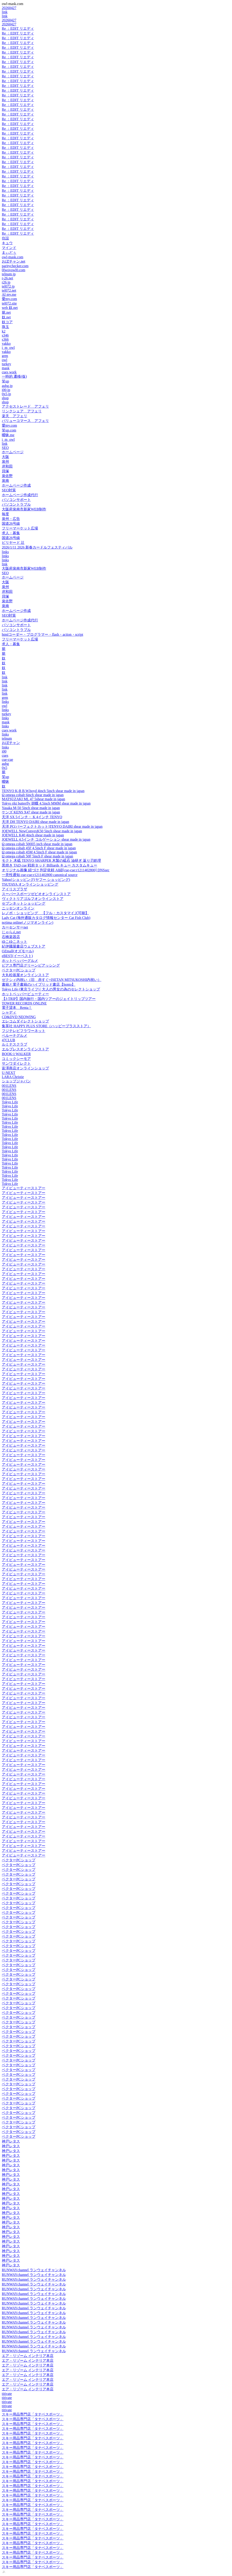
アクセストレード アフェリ (25, 406)
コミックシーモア (16, 1059)
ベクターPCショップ (18, 970)
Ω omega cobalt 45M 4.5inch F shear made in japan (39, 852)
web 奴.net (10, 308)
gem (5, 356)
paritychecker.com (15, 266)
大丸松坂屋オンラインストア (25, 975)
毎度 (5, 514)
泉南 (5, 481)
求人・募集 (11, 533)
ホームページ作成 (16, 485)
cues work (9, 372)
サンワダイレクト (16, 1063)
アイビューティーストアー (23, 1188)
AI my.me (9, 294)
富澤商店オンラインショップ (25, 1068)
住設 (5, 238)
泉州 (5, 461)
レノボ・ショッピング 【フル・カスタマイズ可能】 (45, 913)
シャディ (9, 1012)
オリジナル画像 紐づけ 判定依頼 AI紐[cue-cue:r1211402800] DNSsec (55, 870)
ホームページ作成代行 (20, 495)
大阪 (5, 457)
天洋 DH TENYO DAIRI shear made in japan (35, 822)
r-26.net (7, 278)
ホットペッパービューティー (25, 994)
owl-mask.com (12, 257)
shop (5, 398)
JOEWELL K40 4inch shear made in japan (33, 835)
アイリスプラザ (14, 889)
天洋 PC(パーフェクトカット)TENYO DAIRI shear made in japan (52, 826)
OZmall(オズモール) (18, 951)
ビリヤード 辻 (13, 542)
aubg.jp (7, 386)
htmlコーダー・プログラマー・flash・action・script (42, 634)
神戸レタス (11, 2141)
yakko (6, 343)
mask (6, 368)
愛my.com (9, 299)
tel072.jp (8, 286)
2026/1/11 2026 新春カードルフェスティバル (37, 547)
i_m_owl (8, 348)
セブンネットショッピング (23, 903)
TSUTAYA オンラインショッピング (30, 884)
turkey (6, 364)
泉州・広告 (11, 519)
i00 (4, 751)
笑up (5, 381)
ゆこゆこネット (14, 941)
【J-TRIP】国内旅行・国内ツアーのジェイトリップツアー (49, 999)
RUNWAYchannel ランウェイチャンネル (34, 2270)
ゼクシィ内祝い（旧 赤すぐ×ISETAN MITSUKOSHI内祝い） (51, 980)
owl (4, 360)
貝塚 (5, 471)
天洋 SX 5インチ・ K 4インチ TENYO (32, 817)
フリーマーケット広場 (20, 528)
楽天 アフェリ (14, 416)
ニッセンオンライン (18, 908)
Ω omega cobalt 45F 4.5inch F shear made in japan (39, 848)
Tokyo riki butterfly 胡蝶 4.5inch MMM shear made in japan (46, 803)
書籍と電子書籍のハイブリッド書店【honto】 (38, 984)
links (5, 552)
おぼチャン (11, 743)
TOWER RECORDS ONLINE (24, 1003)
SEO (5, 448)
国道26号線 (11, 523)
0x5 (4, 768)
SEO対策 (9, 490)
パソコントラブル (16, 504)
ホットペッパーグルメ (20, 961)
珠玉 (5, 327)
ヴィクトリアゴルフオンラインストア (32, 899)
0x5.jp (6, 394)
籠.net (6, 312)
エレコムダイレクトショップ (25, 1021)
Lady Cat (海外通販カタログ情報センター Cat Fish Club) (46, 918)
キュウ (7, 243)
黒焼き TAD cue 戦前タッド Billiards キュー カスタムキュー (49, 865)
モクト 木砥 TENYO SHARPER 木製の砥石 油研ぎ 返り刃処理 (51, 860)
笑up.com (9, 430)
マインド (9, 248)
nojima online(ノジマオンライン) (27, 922)
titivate (7, 2394)
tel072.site (9, 303)
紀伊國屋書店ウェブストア (23, 946)
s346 (5, 335)
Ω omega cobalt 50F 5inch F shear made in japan (37, 856)
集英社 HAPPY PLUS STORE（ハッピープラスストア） (46, 1026)
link (4, 12)
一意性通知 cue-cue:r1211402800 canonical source (39, 875)
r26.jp (6, 282)
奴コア (7, 322)
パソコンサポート (16, 500)
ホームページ (13, 452)
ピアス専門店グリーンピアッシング (31, 965)
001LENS (9, 1086)
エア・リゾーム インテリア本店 (27, 2356)
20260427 (9, 8)
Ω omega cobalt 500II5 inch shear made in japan (37, 844)
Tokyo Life (10, 1102)
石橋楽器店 (11, 937)
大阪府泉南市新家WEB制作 (24, 509)
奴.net (6, 317)
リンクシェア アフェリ (22, 411)
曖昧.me (8, 435)
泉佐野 (7, 476)
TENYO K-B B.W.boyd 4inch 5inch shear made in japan (43, 791)
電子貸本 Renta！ (17, 1008)
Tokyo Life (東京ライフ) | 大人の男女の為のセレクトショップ (51, 989)
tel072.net (9, 290)
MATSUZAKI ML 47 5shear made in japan (33, 799)
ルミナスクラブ (14, 1044)
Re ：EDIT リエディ (18, 28)
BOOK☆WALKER (16, 1054)
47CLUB (8, 1040)
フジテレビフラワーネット (23, 1031)
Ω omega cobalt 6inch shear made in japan (33, 795)
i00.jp (6, 390)
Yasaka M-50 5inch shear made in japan (31, 808)
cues (5, 755)
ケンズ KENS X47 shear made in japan (31, 812)
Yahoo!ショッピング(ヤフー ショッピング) (36, 880)
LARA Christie (13, 1077)
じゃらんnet (11, 932)
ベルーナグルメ (14, 1035)
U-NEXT (8, 1073)
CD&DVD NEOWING (19, 1017)
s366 (5, 339)
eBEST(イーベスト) (17, 956)
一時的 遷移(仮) (14, 376)
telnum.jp (9, 274)
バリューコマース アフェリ (25, 421)
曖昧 (5, 781)
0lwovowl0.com (13, 270)
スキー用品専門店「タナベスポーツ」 (32, 2414)
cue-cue (7, 759)
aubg (5, 764)
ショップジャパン (16, 1081)
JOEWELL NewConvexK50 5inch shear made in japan (42, 831)
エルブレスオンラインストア (25, 1049)
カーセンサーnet (15, 927)
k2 (3, 331)
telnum (7, 738)
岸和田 (7, 466)
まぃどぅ (9, 252)
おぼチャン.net (13, 261)
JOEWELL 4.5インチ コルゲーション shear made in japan (46, 839)
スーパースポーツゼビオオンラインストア (36, 894)
